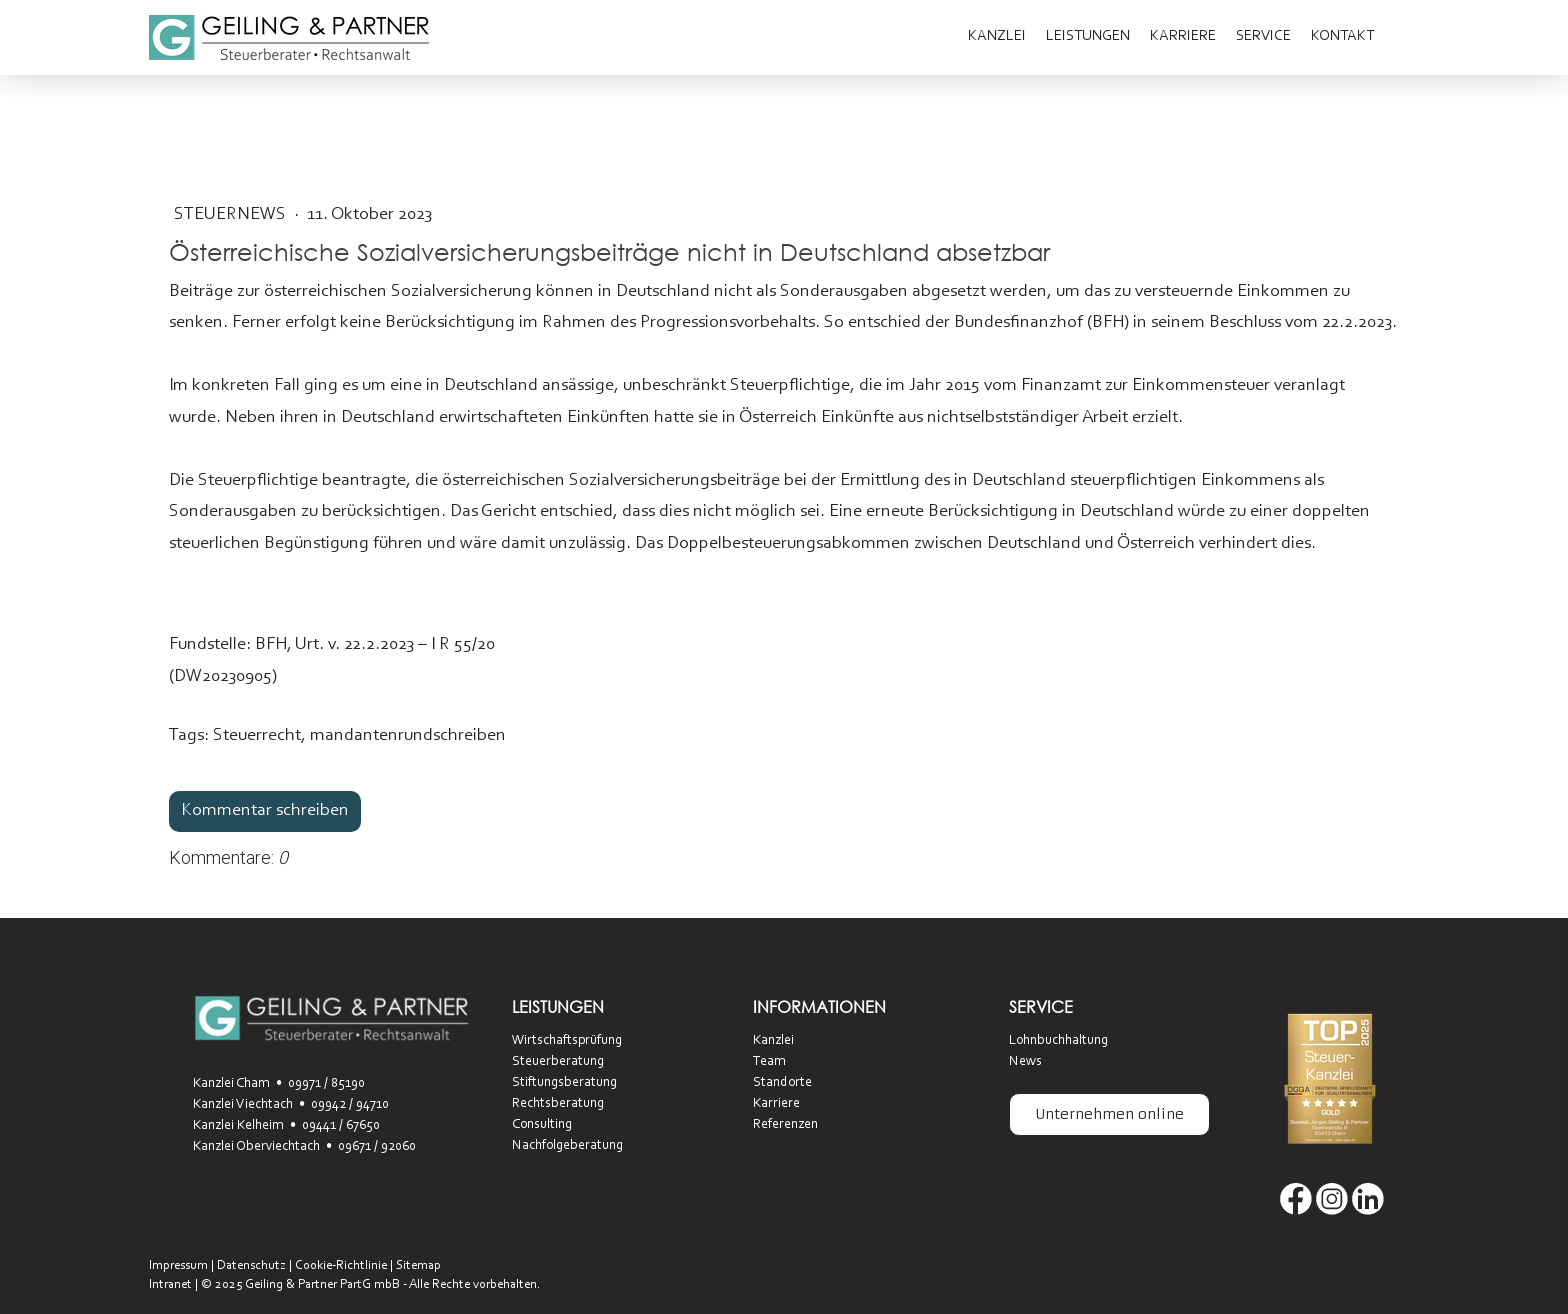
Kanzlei (997, 36)
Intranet (170, 1284)
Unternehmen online (1109, 1114)
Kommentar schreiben (265, 811)
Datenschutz (251, 1265)
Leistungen (1088, 36)
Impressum (178, 1265)
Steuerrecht (257, 736)
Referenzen (785, 1125)
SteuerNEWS (232, 215)
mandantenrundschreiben (408, 736)
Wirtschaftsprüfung (567, 1041)
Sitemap (418, 1265)
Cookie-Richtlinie (341, 1265)
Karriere (1183, 36)
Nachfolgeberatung (567, 1146)
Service (1263, 36)
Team (769, 1062)
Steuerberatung (558, 1062)
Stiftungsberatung (564, 1083)
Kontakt (1342, 36)
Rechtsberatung (558, 1104)
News (1025, 1062)
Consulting (542, 1125)
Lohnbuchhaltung (1058, 1041)
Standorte (782, 1083)
